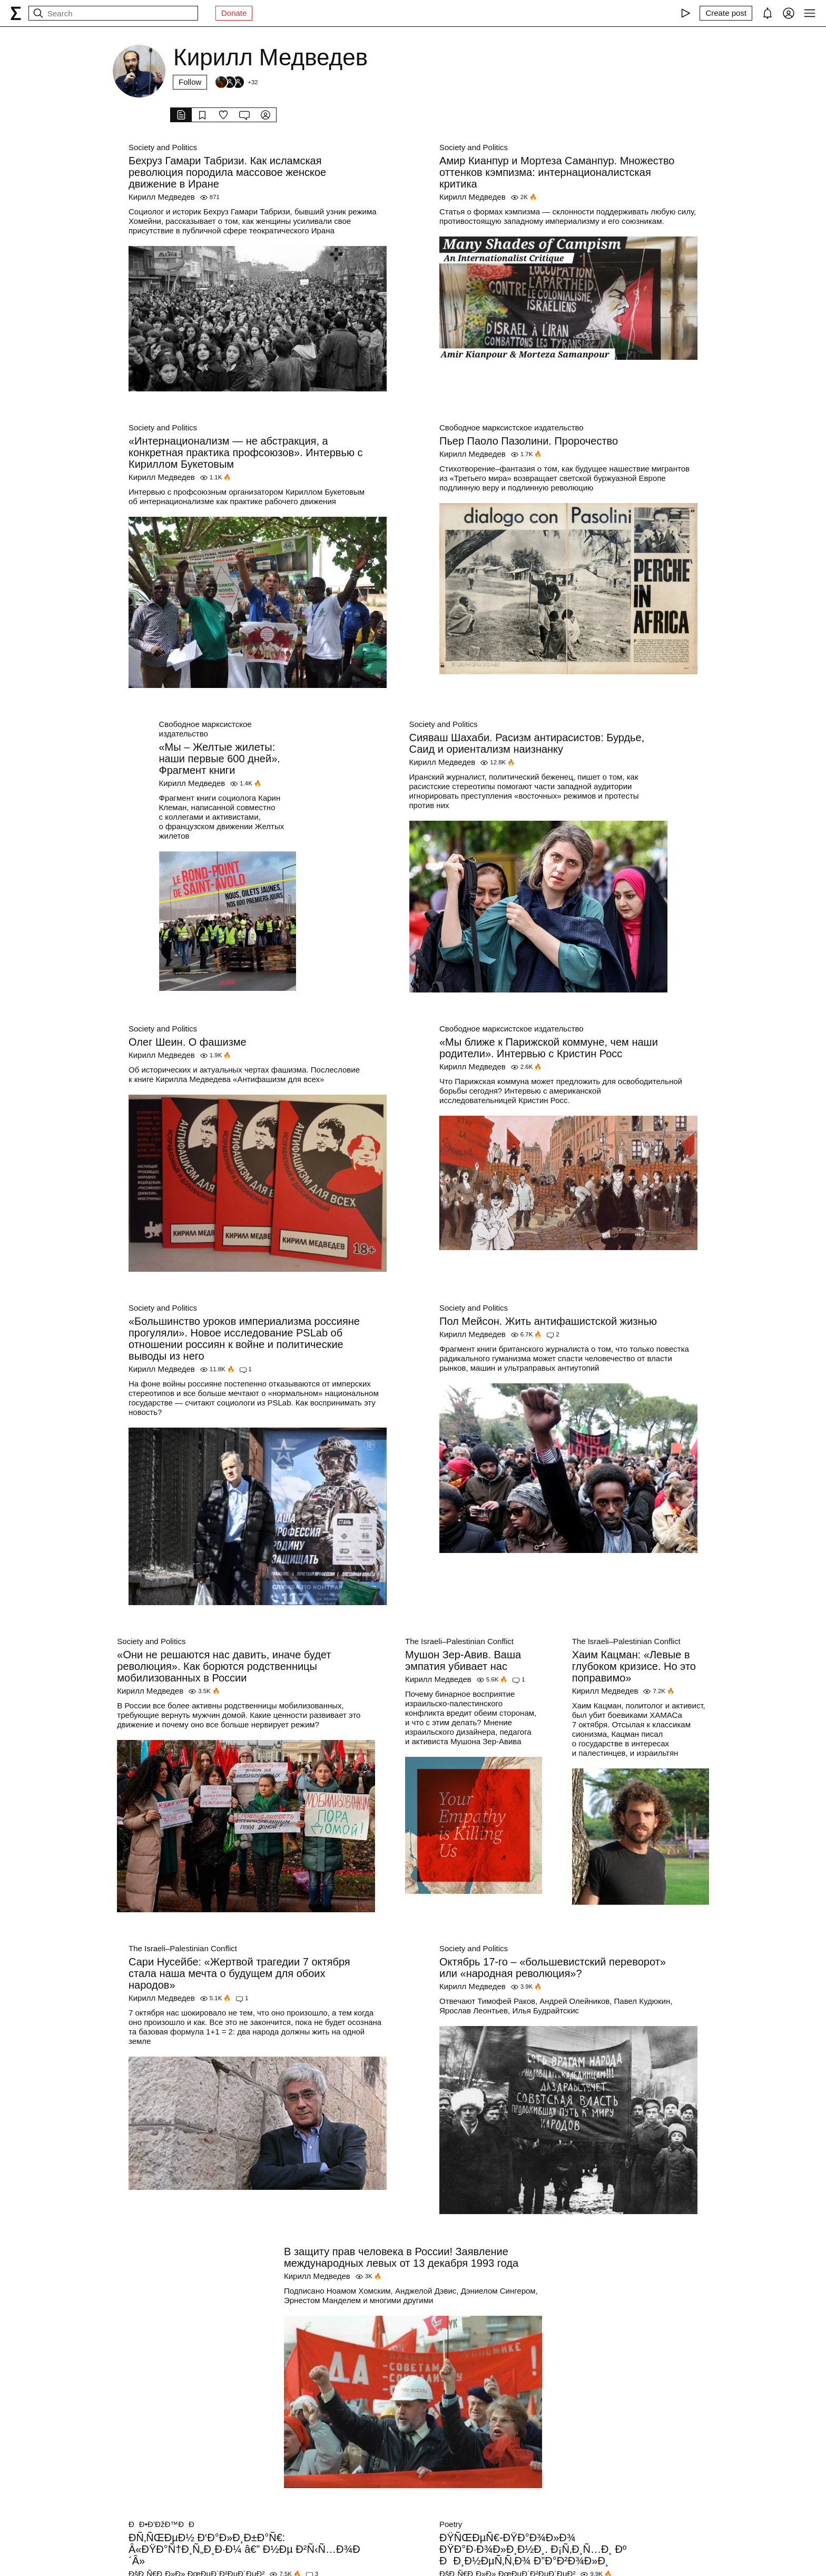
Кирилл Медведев (162, 196)
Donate (234, 12)
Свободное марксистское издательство (511, 427)
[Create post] (726, 13)
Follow (190, 81)
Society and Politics (163, 147)
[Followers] (236, 82)
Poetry (450, 2524)
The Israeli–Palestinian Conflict (459, 1641)
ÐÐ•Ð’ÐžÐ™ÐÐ (165, 2524)
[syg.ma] (16, 13)
